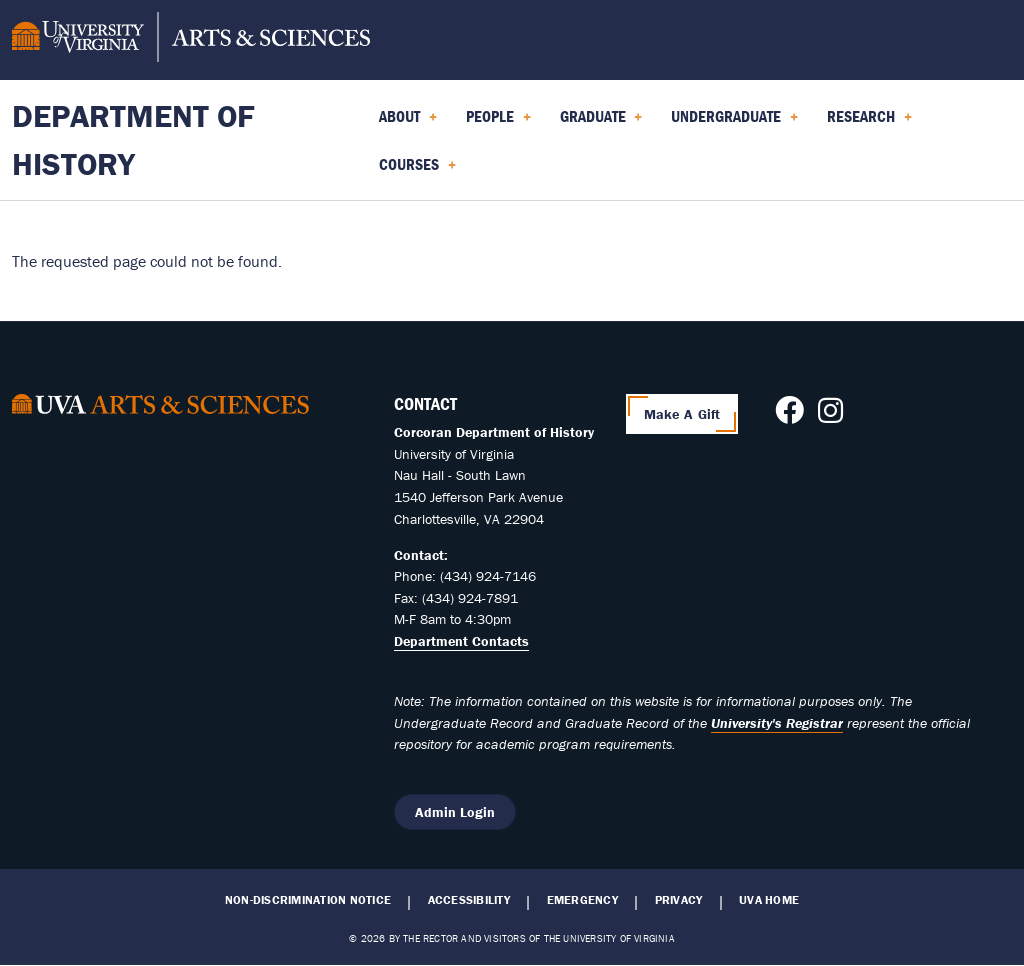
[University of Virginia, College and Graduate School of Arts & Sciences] (191, 40)
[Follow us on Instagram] (830, 416)
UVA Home (769, 900)
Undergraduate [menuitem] (734, 123)
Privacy (679, 900)
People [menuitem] (498, 123)
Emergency (582, 900)
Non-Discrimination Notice (308, 900)
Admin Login (455, 812)
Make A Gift (682, 414)
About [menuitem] (408, 123)
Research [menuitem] (869, 123)
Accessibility (469, 900)
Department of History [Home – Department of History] (133, 139)
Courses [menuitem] (417, 171)
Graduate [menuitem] (601, 123)
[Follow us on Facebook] (789, 416)
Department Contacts (461, 641)
